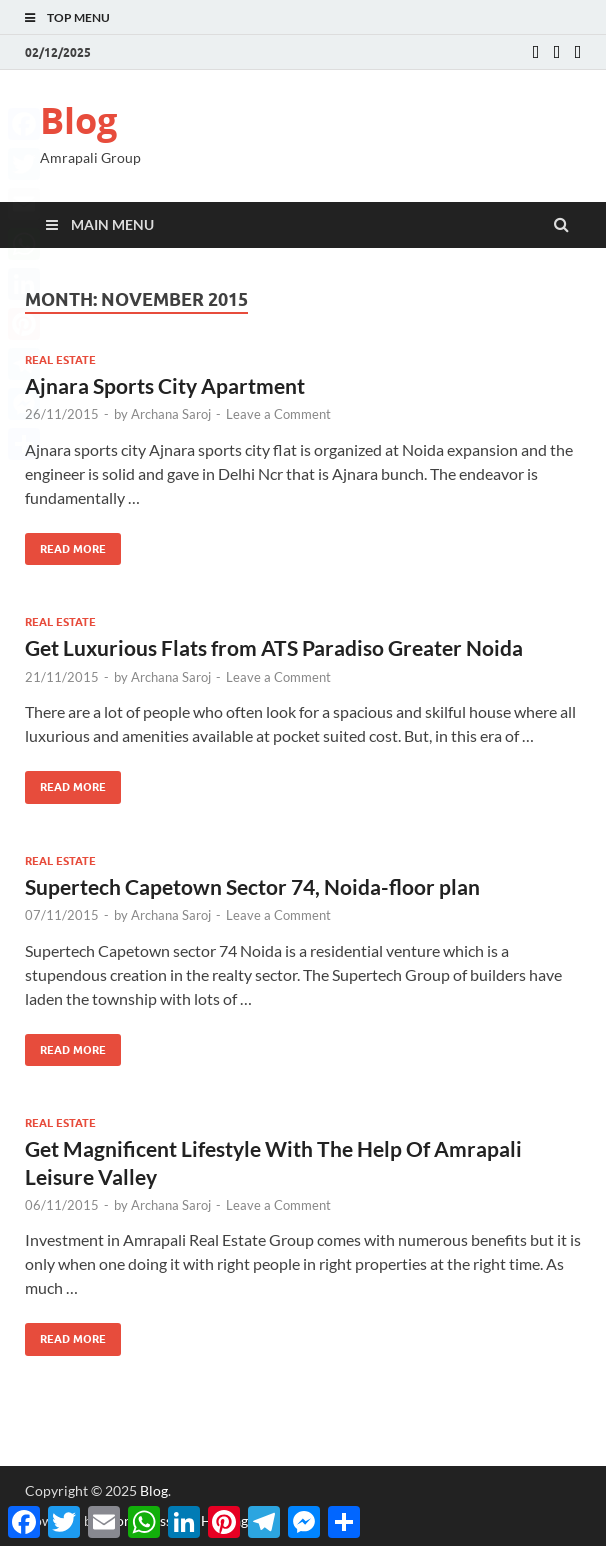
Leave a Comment (278, 414)
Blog (78, 120)
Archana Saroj (171, 414)
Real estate (60, 360)
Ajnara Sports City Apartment (165, 385)
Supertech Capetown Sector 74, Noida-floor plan (252, 886)
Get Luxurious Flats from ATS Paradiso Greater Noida (274, 647)
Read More (65, 544)
